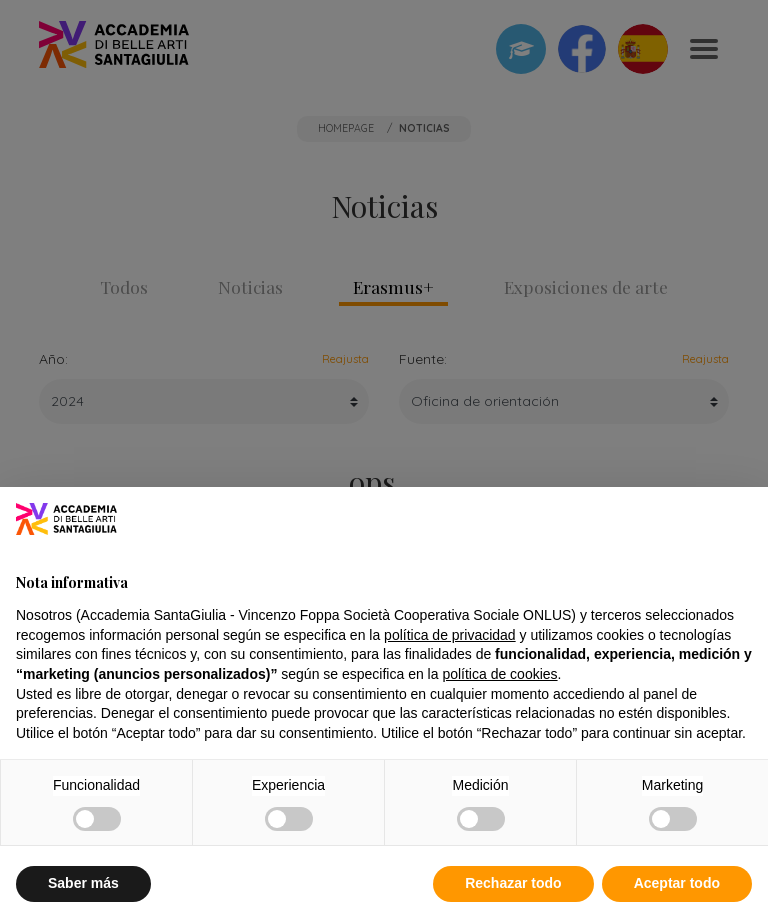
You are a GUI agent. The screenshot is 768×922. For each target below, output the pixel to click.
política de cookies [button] (499, 674)
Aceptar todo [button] (677, 883)
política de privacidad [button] (450, 635)
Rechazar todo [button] (513, 883)
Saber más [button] (83, 883)
